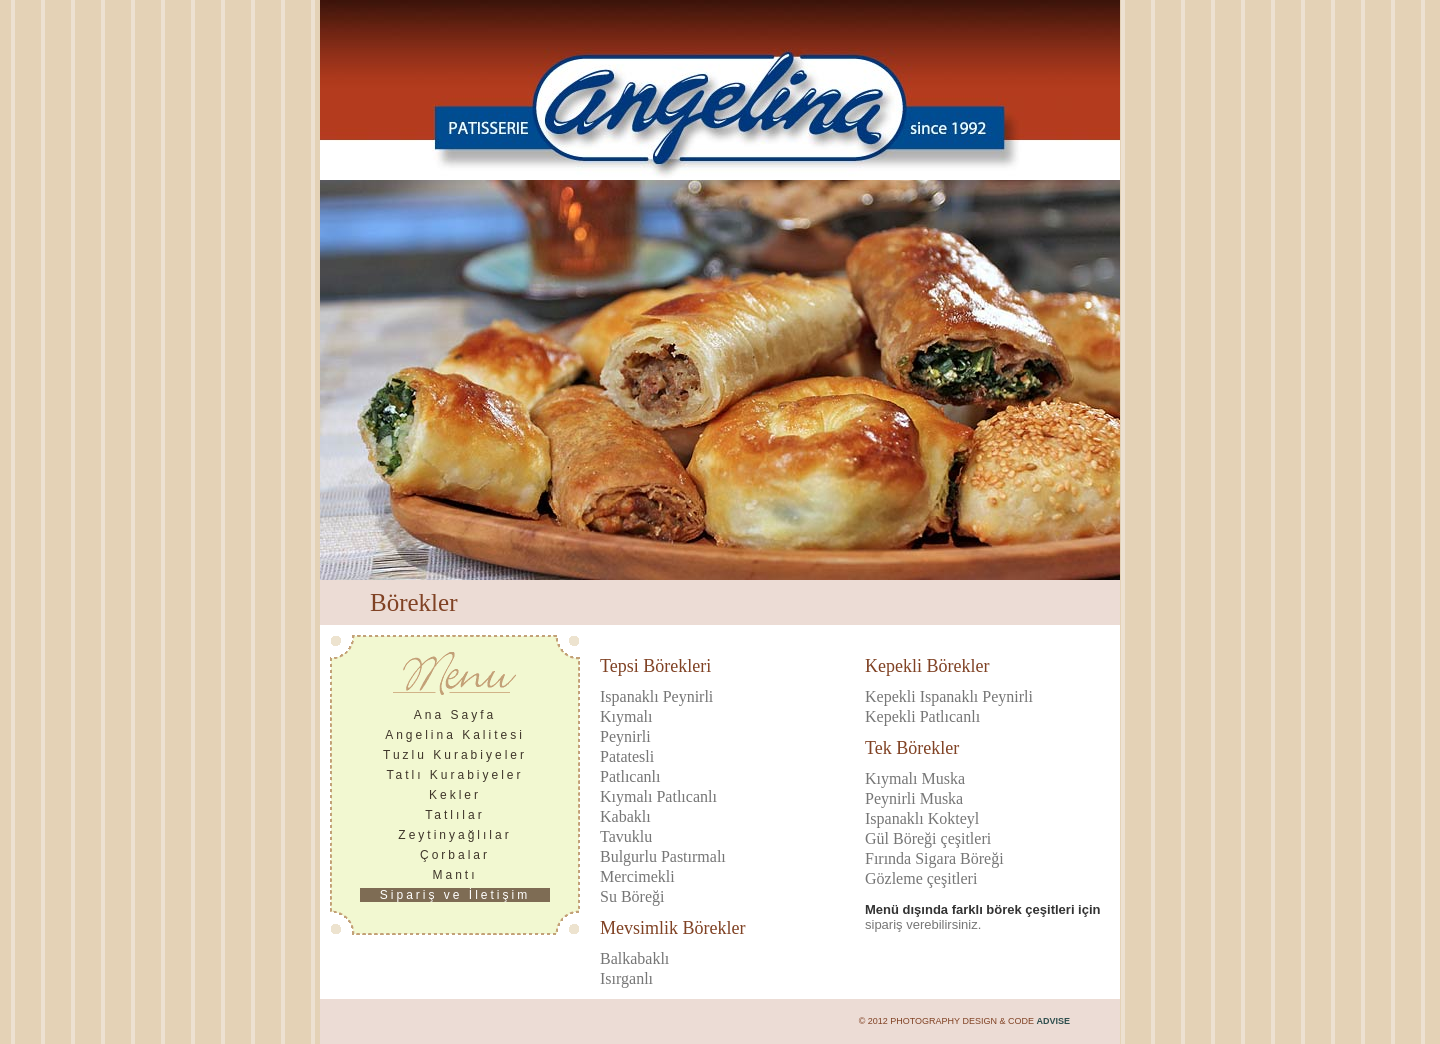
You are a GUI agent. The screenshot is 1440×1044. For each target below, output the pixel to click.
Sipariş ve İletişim (455, 895)
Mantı (454, 875)
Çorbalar (455, 855)
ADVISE (1053, 1021)
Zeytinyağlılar (454, 835)
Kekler (455, 795)
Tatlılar (454, 815)
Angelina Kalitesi (455, 735)
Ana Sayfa (455, 715)
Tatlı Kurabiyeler (454, 775)
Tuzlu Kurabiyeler (455, 755)
